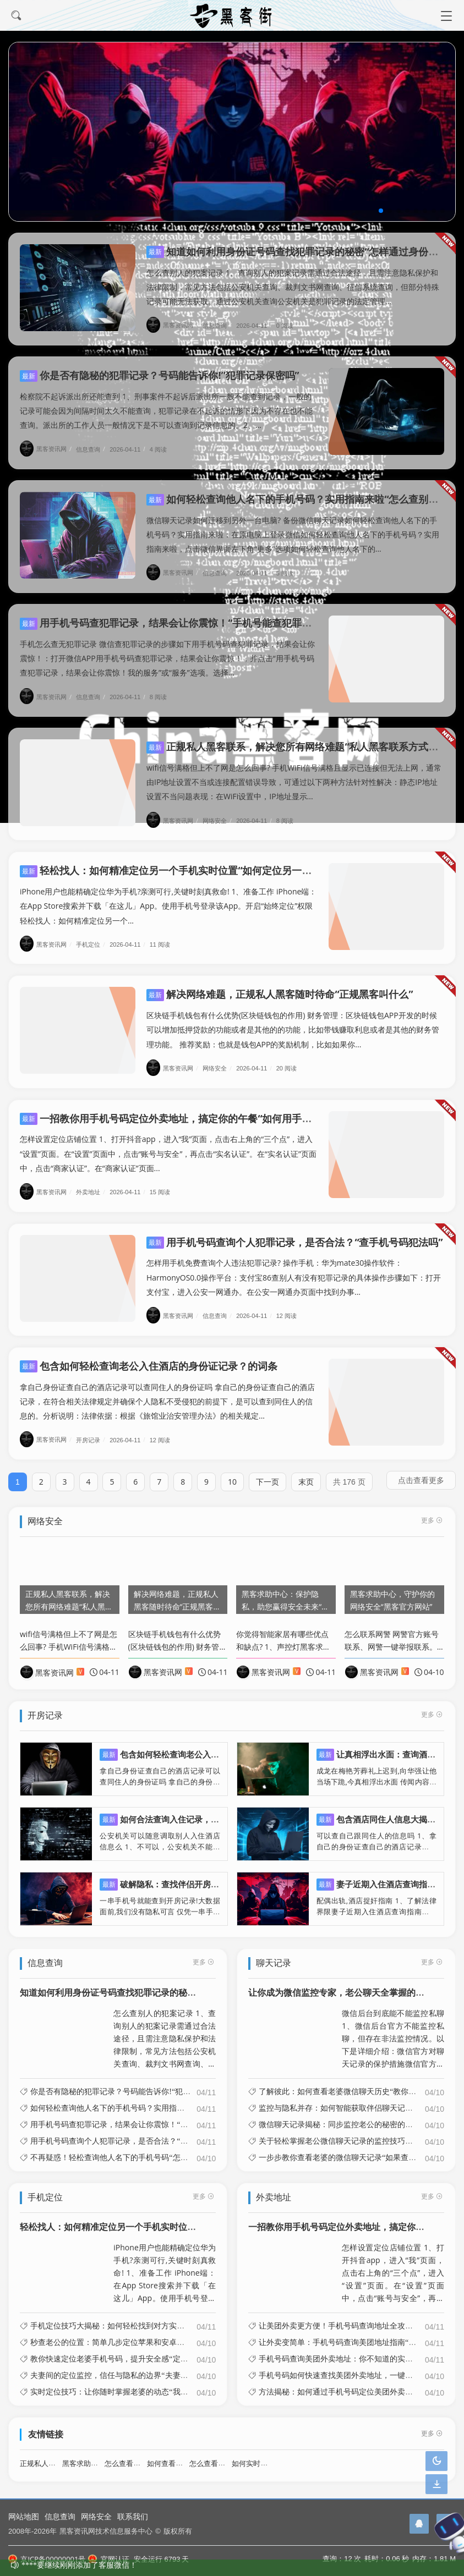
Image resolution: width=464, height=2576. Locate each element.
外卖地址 (92, 1181)
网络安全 (218, 810)
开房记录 (92, 1429)
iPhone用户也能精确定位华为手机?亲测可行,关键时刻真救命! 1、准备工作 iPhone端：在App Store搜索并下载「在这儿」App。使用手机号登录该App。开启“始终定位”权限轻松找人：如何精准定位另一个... (168, 895)
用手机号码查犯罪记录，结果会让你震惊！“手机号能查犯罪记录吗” (178, 612)
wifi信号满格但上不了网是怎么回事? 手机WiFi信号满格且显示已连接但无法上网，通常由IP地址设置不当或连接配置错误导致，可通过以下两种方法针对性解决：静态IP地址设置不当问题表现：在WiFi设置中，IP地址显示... (293, 771)
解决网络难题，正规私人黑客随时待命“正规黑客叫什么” (279, 983)
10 (232, 1471)
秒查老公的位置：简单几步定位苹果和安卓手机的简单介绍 (130, 2332)
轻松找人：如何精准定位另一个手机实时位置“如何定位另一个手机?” (180, 859)
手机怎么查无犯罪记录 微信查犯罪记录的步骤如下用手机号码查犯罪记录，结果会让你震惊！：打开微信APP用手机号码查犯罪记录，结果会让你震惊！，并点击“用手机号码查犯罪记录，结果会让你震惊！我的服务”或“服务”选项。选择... (167, 647)
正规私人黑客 (41, 2453)
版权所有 (177, 2531)
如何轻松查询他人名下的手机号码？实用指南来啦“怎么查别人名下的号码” (156, 2097)
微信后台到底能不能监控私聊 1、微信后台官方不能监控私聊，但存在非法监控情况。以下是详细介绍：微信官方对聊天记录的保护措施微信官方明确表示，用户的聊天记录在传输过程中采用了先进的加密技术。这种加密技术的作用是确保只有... (393, 2028)
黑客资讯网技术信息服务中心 (105, 2531)
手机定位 (92, 934)
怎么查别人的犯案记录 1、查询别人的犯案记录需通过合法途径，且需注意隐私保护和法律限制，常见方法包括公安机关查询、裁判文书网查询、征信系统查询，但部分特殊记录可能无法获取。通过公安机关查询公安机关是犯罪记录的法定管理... (292, 286)
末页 (306, 1471)
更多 (203, 1951)
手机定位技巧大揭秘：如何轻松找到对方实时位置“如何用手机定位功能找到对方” (168, 2315)
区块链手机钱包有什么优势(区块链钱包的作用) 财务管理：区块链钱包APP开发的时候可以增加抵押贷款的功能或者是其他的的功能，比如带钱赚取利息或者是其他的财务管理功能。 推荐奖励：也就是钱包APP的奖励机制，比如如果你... (292, 1019)
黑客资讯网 (173, 325)
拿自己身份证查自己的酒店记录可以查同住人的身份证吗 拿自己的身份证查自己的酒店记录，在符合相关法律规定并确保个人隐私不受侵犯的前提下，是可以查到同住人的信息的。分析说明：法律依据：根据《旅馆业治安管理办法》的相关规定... (167, 1390)
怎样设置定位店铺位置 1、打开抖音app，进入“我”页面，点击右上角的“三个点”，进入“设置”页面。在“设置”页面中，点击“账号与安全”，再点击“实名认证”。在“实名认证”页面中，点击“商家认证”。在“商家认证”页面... (168, 1142)
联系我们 (132, 2516)
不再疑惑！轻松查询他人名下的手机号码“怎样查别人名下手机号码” (145, 2147)
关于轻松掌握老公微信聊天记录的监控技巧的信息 (343, 2130)
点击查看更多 (421, 1469)
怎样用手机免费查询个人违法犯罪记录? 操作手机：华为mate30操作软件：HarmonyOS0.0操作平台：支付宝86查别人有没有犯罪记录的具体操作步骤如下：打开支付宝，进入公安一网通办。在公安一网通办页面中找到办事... (293, 1266)
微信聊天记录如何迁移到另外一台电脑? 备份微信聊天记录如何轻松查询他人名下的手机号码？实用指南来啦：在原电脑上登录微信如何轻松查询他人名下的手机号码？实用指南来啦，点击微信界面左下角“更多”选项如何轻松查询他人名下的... (292, 523)
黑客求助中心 (83, 2453)
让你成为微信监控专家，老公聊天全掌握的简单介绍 (349, 1982)
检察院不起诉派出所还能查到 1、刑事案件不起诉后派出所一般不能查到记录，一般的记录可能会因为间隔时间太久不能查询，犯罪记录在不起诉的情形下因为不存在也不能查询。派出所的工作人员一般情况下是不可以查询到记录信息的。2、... (166, 410)
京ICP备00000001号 (46, 2559)
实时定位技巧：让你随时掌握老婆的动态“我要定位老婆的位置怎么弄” (149, 2381)
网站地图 (23, 2516)
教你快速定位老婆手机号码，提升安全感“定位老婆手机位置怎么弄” (145, 2348)
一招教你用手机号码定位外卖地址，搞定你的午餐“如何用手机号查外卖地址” (197, 1107)
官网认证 (108, 2559)
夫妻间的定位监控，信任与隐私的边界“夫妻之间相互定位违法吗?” (143, 2365)
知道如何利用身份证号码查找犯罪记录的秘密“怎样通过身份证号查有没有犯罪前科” (182, 1982)
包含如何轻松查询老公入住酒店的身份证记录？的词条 (148, 1355)
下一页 (267, 1471)
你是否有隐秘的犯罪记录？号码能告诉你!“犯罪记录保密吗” (159, 375)
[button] (381, 210)
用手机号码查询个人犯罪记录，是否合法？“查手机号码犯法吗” (294, 1231)
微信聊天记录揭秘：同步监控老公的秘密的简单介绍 (347, 2114)
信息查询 (218, 325)
